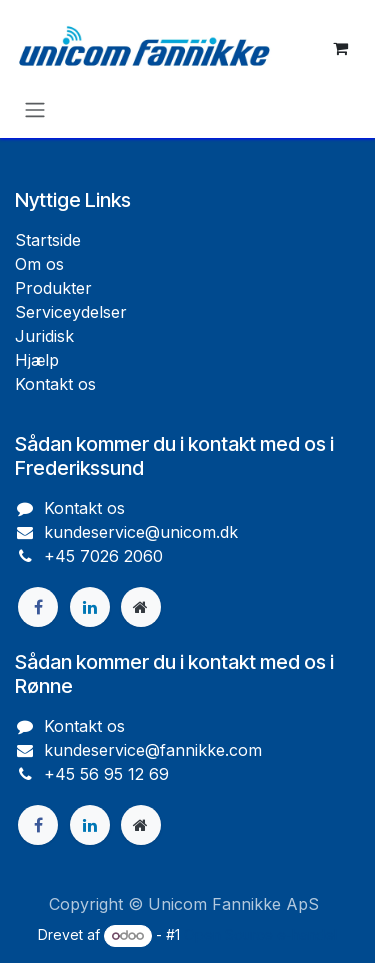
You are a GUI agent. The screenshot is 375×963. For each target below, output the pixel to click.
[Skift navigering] (35, 109)
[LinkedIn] (90, 607)
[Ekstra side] (141, 607)
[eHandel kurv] (340, 48)
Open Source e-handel (260, 934)
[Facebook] (38, 607)
